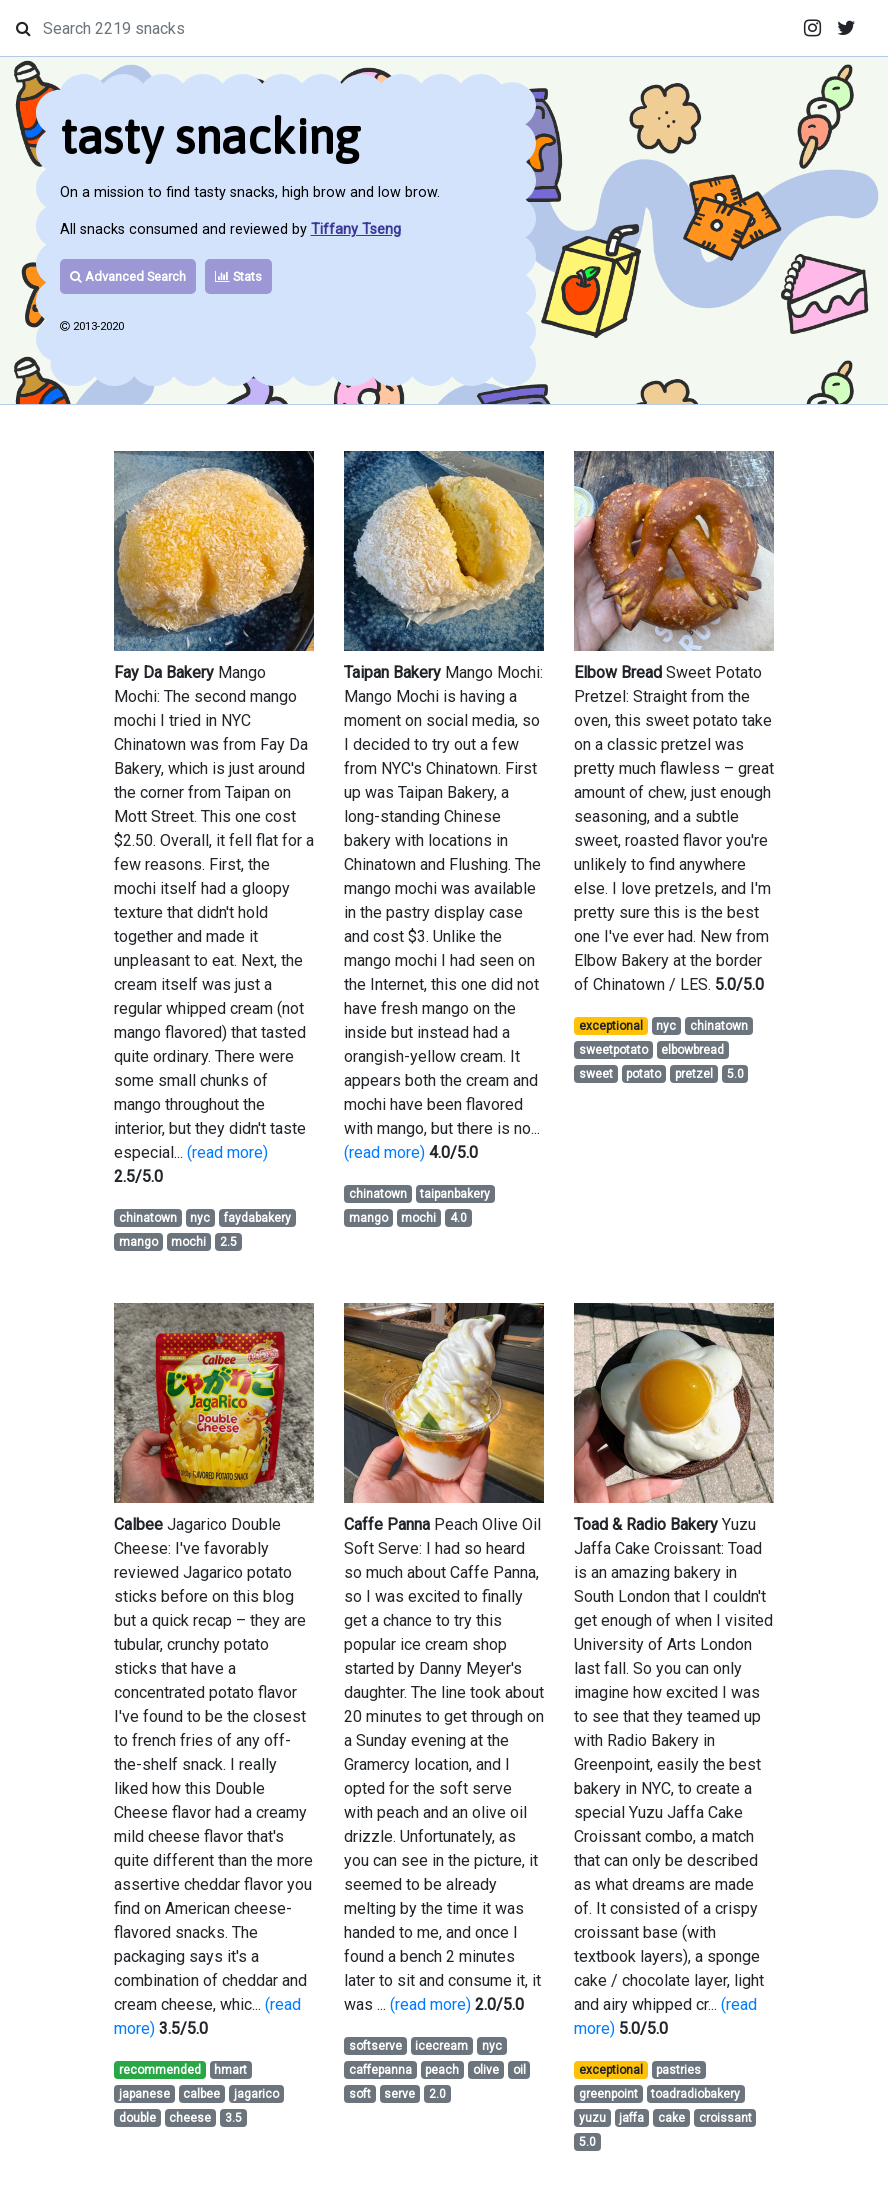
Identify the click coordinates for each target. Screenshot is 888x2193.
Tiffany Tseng (356, 229)
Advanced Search (128, 276)
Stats (238, 276)
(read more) (227, 1152)
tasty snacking (210, 136)
